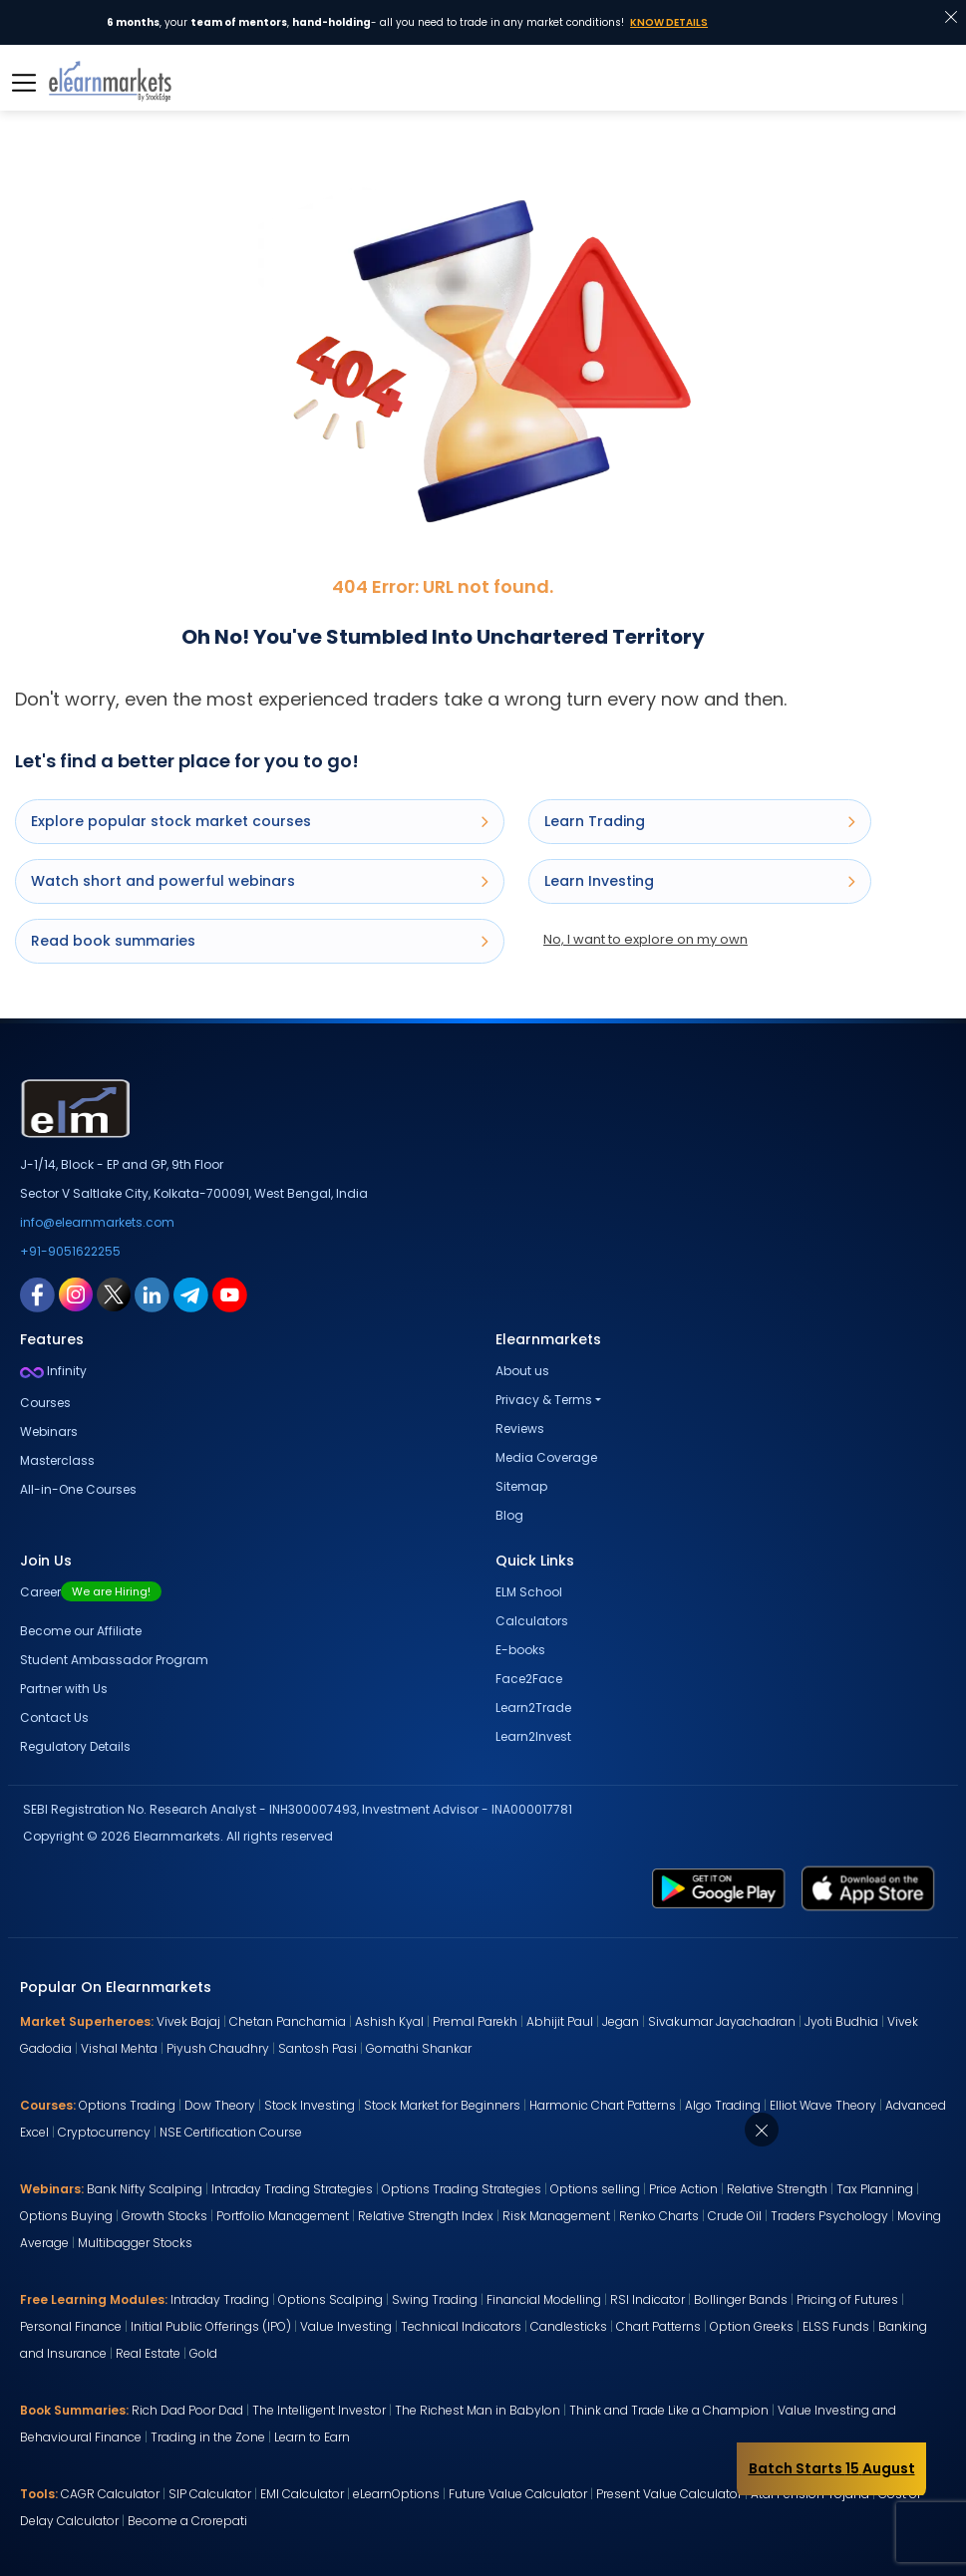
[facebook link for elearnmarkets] (37, 1293)
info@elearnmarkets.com (97, 1222)
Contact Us (54, 1717)
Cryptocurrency (104, 2132)
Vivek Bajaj (188, 2021)
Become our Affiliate (81, 1630)
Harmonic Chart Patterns (602, 2105)
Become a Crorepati (187, 2520)
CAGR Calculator (110, 2493)
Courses (45, 1402)
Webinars (49, 1431)
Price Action (683, 2188)
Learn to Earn (312, 2437)
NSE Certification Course (231, 2132)
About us (522, 1370)
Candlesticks (568, 2326)
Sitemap (521, 1486)
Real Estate (148, 2353)
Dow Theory (219, 2105)
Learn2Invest (533, 1736)
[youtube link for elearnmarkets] (229, 1293)
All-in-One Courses (78, 1489)
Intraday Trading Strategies (292, 2188)
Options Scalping (330, 2299)
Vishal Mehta (119, 2048)
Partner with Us (64, 1688)
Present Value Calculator (669, 2493)
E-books (520, 1649)
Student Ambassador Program (114, 1659)
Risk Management (556, 2215)
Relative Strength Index (425, 2215)
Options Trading (127, 2105)
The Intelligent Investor (319, 2410)
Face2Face (528, 1678)
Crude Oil (735, 2215)
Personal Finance (71, 2326)
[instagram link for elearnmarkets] (76, 1293)
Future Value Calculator (518, 2493)
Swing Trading (435, 2299)
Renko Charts (659, 2215)
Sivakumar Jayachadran (722, 2021)
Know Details (669, 22)
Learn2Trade (533, 1707)
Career (90, 1591)
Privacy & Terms (543, 1399)
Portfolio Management (282, 2215)
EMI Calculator (302, 2493)
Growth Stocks (164, 2215)
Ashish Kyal (389, 2021)
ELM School (528, 1591)
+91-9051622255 (70, 1251)
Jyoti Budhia (841, 2021)
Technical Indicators (461, 2326)
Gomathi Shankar (419, 2048)
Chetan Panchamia (287, 2021)
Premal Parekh (475, 2021)
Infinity (53, 1370)
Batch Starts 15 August (832, 2468)
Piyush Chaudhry (217, 2048)
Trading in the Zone (208, 2437)
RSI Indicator (647, 2299)
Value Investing (346, 2326)
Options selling (595, 2188)
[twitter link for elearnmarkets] (114, 1293)
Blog (509, 1515)
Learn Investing (699, 881)
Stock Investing (309, 2105)
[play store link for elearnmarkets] (719, 1887)
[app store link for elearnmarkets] (868, 1887)
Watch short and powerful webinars (259, 881)
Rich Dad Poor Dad (187, 2410)
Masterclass (57, 1460)
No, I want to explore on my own (645, 939)
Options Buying (66, 2215)
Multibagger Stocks (135, 2242)
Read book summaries (259, 941)
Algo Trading (723, 2105)
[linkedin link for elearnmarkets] (152, 1293)
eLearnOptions (396, 2493)
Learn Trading (699, 821)
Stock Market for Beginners (442, 2105)
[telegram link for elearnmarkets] (190, 1293)
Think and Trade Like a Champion (669, 2410)
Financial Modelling (543, 2299)
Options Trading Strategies (461, 2188)
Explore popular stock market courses (259, 821)
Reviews (519, 1428)
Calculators (531, 1620)
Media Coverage (546, 1457)
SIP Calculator (209, 2493)
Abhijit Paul (559, 2021)
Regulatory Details (75, 1746)
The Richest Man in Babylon (477, 2410)
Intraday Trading (219, 2299)
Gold (203, 2353)
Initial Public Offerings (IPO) (211, 2326)
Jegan (620, 2021)
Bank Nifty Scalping (144, 2188)
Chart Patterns (658, 2326)
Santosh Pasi (317, 2048)
